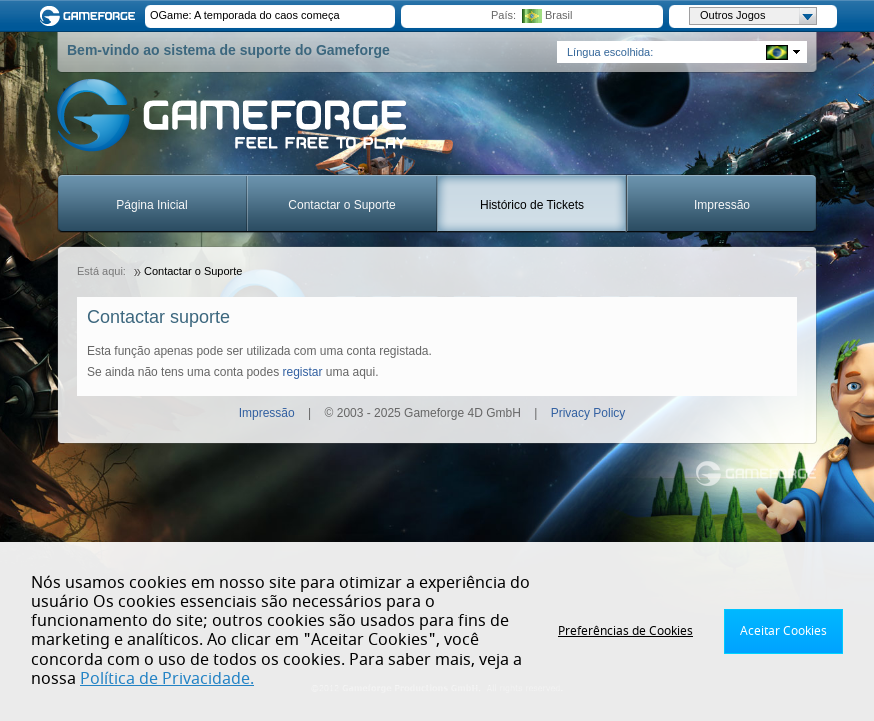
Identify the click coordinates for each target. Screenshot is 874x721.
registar (302, 372)
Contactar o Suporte (341, 205)
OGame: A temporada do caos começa (245, 15)
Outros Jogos (758, 16)
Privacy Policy (588, 413)
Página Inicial (151, 205)
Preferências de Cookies (625, 631)
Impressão (722, 205)
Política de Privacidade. (167, 679)
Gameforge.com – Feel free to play (91, 16)
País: (503, 15)
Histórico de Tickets (532, 205)
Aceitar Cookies (783, 631)
